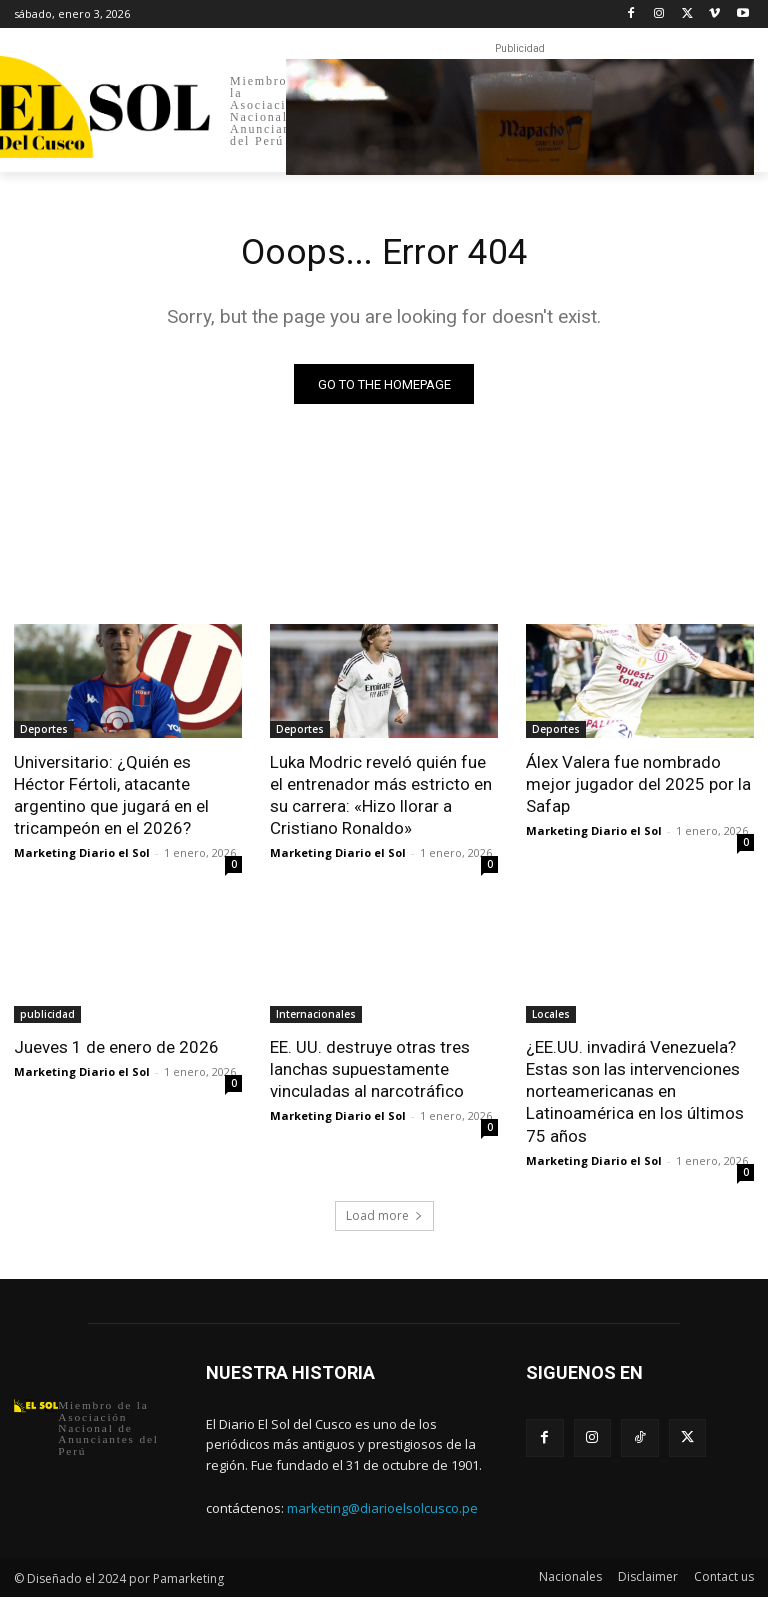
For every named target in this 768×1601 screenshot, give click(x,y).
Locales (551, 1018)
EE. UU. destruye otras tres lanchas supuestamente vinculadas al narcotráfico (370, 1073)
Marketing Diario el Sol (82, 856)
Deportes (44, 733)
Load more (384, 1219)
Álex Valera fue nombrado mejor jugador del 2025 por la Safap (638, 788)
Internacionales (316, 1018)
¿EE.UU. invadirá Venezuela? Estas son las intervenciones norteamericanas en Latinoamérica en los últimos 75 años (635, 1095)
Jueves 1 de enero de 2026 (116, 1051)
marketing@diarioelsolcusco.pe (382, 1511)
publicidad (47, 1018)
